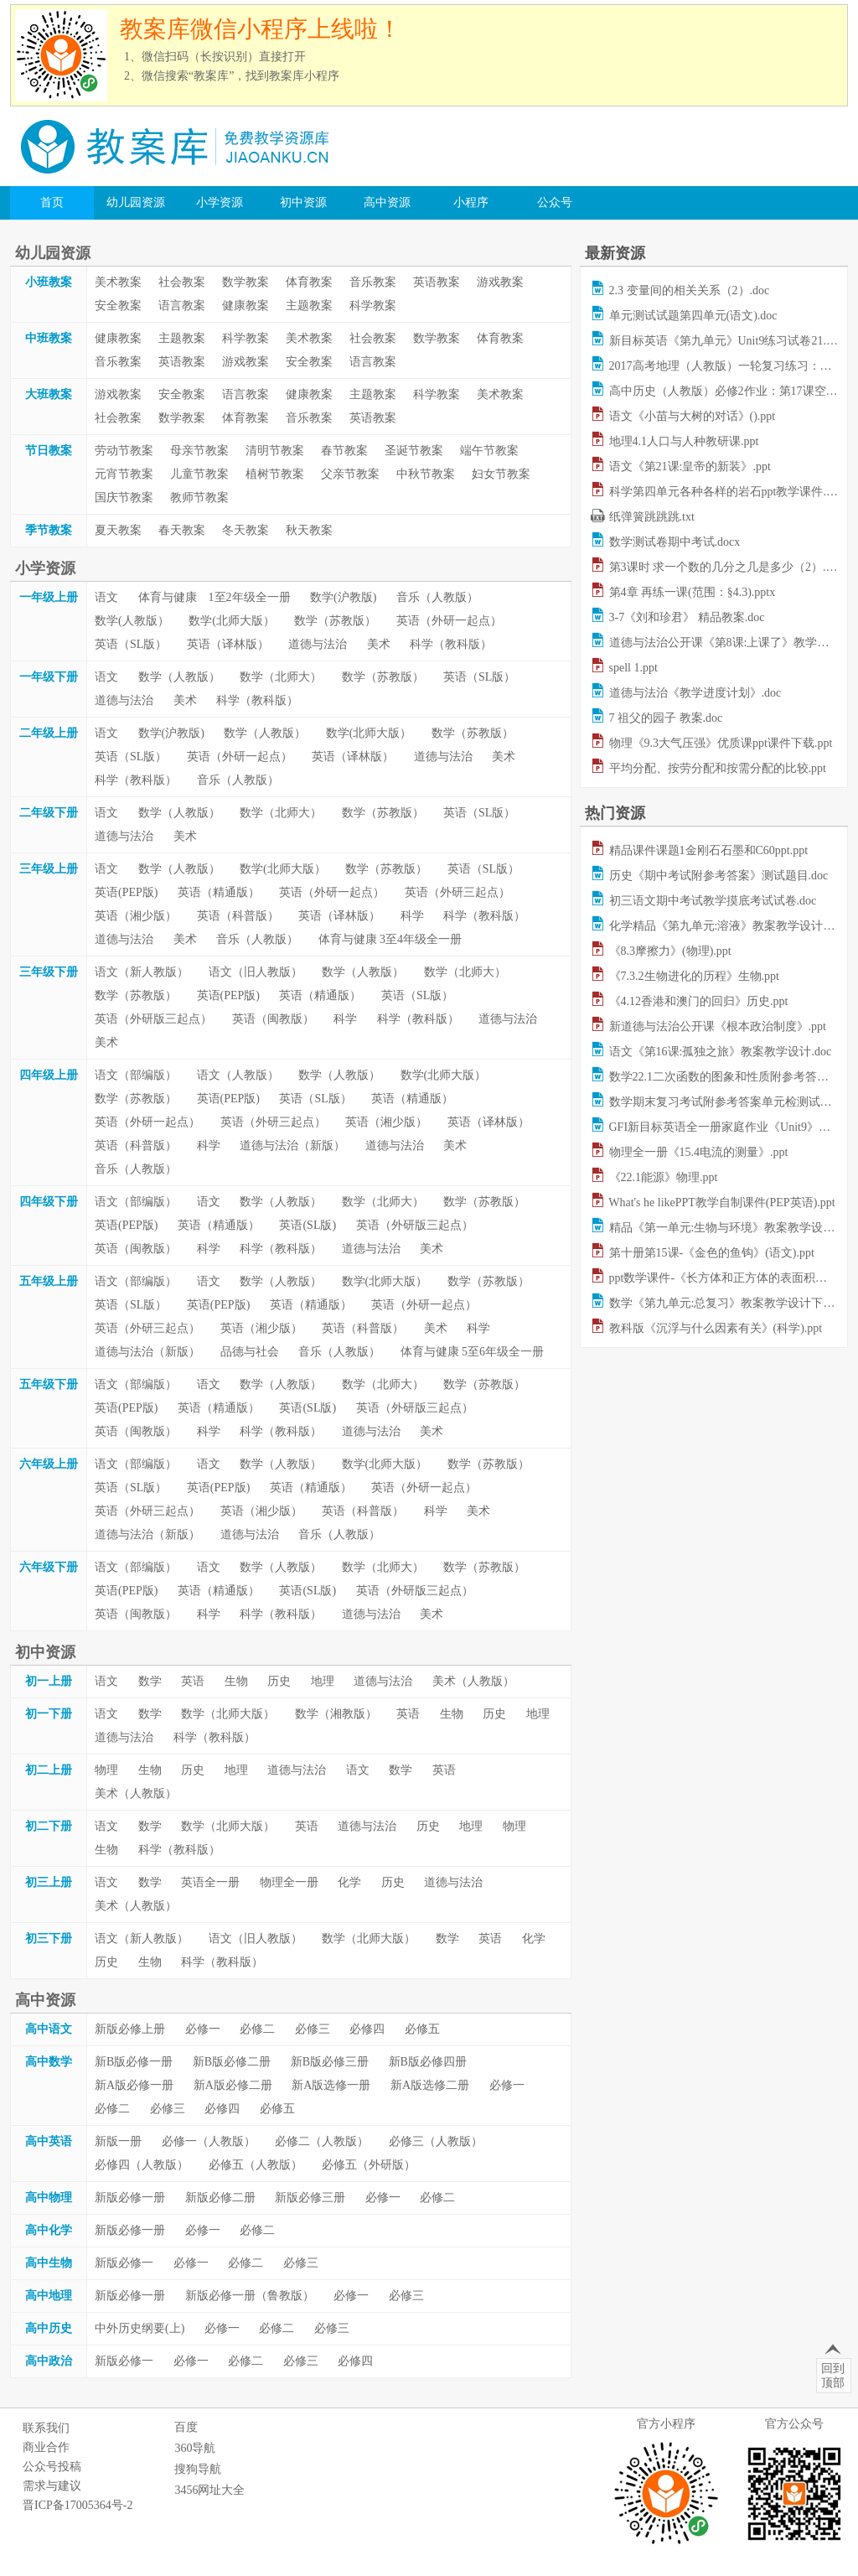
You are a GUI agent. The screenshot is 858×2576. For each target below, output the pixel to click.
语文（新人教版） (142, 972)
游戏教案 (500, 282)
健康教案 (245, 305)
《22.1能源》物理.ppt (663, 1177)
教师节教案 (199, 497)
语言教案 (181, 305)
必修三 (312, 2029)
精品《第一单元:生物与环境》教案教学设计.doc (732, 1227)
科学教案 (372, 305)
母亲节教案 (199, 450)
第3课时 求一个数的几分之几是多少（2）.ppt (725, 567)
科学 (412, 916)
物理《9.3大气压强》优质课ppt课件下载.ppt (721, 743)
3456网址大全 (209, 2490)
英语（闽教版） (273, 1019)
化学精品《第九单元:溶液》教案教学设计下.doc (732, 926)
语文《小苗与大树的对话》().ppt (692, 416)
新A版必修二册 (233, 2085)
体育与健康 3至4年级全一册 (390, 939)
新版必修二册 (220, 2197)
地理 (322, 1681)
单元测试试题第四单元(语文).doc (693, 315)
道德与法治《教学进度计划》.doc (695, 693)
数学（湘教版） (336, 1714)
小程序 (470, 202)
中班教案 (48, 338)
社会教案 (181, 282)
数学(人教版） (132, 620)
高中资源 (387, 202)
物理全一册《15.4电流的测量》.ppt (698, 1152)
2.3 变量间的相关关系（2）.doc (689, 290)
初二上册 (48, 1770)
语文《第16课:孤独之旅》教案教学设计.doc (720, 1051)
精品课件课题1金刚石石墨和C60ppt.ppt (709, 850)
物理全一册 (289, 1882)
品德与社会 (249, 1351)
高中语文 (48, 2029)
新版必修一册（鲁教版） (249, 2295)
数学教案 (245, 282)
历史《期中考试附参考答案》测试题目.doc (719, 875)
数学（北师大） (281, 677)
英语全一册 (210, 1882)
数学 (150, 1681)
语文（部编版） (136, 1075)
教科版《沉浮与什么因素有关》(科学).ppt (716, 1328)
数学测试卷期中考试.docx (675, 542)
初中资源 (303, 202)
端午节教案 (489, 450)
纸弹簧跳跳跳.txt (652, 517)
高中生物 (48, 2263)
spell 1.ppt (633, 667)
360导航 (194, 2448)
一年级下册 (48, 677)
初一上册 (48, 1681)
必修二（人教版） (322, 2141)
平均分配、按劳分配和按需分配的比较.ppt (717, 768)
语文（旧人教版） (255, 972)
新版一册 (118, 2141)
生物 (236, 1681)
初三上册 (48, 1882)
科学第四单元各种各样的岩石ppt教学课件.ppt (725, 491)
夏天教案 (118, 530)
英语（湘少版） (136, 916)
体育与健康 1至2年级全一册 (214, 597)
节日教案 (48, 450)
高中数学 (48, 2061)
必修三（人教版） (436, 2141)
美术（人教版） (473, 1681)
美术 (378, 644)
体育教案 (309, 282)
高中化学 (48, 2230)
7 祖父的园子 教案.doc (666, 718)
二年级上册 (48, 733)
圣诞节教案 (414, 450)
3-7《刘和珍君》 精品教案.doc (687, 617)
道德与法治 (317, 644)
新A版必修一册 (134, 2085)
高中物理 (48, 2197)
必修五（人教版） (255, 2165)
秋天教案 (309, 530)
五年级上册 (48, 1281)
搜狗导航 (197, 2469)
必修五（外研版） (369, 2165)
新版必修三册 (310, 2197)
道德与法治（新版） (292, 1145)
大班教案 (48, 394)
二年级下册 (48, 812)
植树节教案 (275, 474)
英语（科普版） (238, 916)
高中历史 (48, 2328)
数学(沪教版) (343, 597)
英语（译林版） (228, 644)
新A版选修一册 (331, 2085)
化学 (349, 1882)
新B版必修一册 (134, 2061)
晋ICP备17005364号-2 (77, 2505)
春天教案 (181, 530)
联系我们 (46, 2428)
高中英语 (48, 2141)
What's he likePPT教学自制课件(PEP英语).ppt (721, 1202)
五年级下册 (48, 1384)
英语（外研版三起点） (153, 1019)
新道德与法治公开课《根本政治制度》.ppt (717, 1026)
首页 (52, 202)
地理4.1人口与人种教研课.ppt (684, 441)
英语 (192, 1681)
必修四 (367, 2029)
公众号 (554, 202)
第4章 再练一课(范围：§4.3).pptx (692, 592)
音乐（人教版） (437, 597)
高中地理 (48, 2295)
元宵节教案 (124, 474)
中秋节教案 (425, 474)
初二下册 (48, 1826)
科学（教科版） (451, 644)
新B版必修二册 (232, 2061)
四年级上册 (48, 1075)
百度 (186, 2427)
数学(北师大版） (232, 620)
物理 (106, 1770)
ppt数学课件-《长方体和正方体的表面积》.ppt (727, 1278)
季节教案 (48, 530)
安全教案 (118, 305)
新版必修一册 (130, 2197)
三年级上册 (48, 869)
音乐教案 (372, 282)
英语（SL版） (131, 644)
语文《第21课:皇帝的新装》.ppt (690, 466)
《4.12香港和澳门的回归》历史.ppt (698, 1001)
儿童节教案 (199, 474)
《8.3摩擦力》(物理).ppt (670, 951)
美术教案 (118, 282)
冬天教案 (245, 530)
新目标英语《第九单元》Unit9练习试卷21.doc (726, 340)
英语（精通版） (219, 892)
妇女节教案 (501, 474)
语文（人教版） (238, 1075)
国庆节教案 (124, 497)
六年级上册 (48, 1464)
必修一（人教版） (209, 2141)
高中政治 (48, 2361)
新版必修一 (124, 2263)
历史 (279, 1681)
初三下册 (48, 1938)
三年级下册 (48, 972)
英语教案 (436, 282)
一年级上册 (48, 597)
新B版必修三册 (330, 2061)
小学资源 (219, 202)
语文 (106, 597)
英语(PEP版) (126, 892)
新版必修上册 (130, 2029)
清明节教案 (275, 450)
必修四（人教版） (142, 2165)
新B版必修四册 (428, 2061)
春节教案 (344, 450)
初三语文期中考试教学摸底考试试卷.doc (713, 900)
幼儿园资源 (135, 202)
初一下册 (48, 1714)
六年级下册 (48, 1567)
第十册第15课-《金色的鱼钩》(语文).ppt (711, 1253)
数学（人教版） (179, 677)
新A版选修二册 (429, 2085)
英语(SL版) (307, 1225)
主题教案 (309, 305)
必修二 (257, 2029)
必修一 (202, 2029)
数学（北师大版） (228, 1714)
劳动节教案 (124, 450)
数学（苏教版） (335, 620)
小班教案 (48, 282)
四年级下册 (48, 1201)
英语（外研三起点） (457, 892)
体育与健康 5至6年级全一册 (473, 1351)
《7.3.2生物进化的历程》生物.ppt (694, 976)
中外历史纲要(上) (139, 2328)
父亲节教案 (350, 474)
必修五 (422, 2029)
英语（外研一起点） (449, 620)
